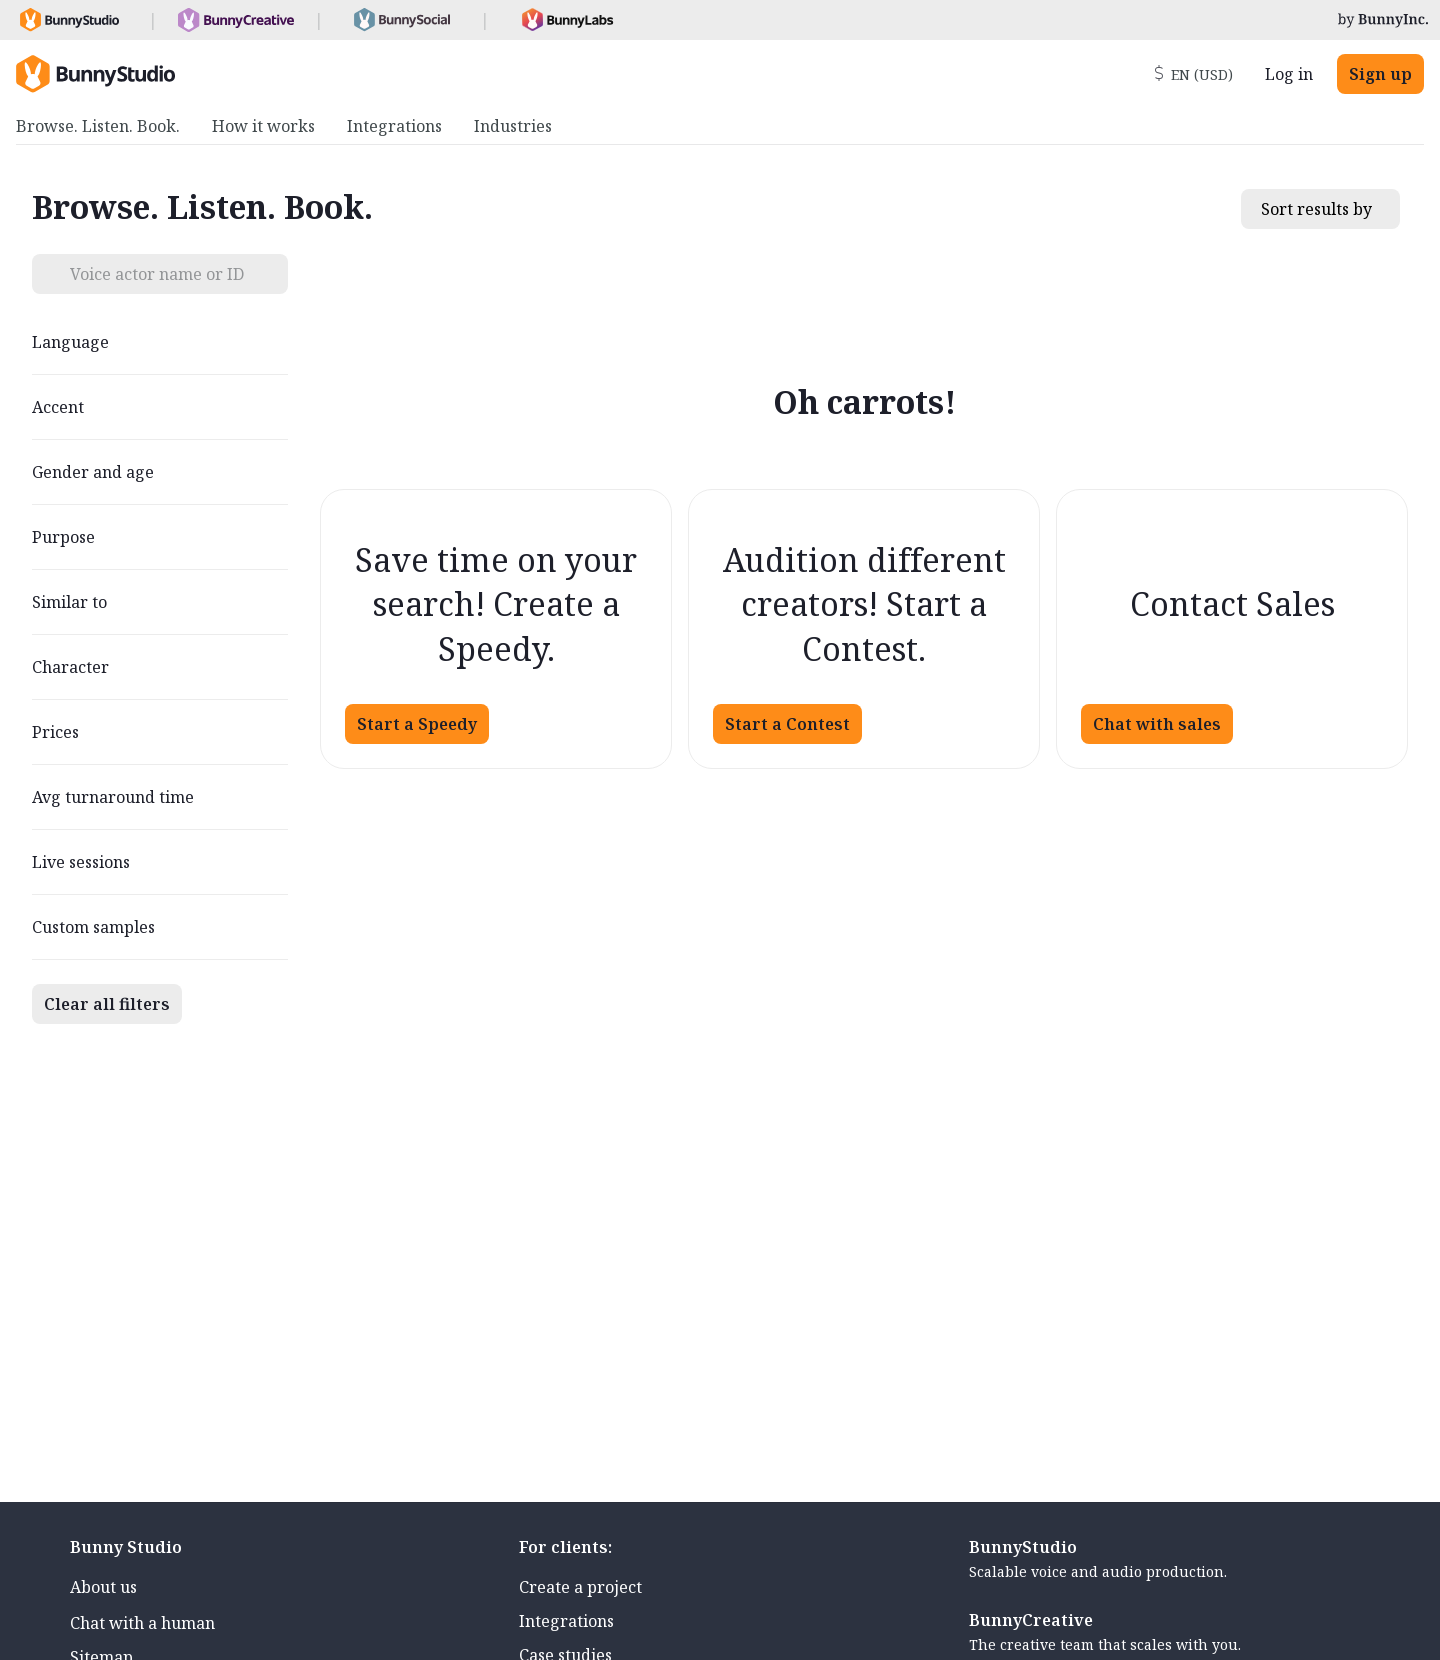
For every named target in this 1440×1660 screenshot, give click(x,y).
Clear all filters (107, 1004)
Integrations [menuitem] (394, 126)
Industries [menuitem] (513, 126)
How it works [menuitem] (263, 126)
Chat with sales (1157, 724)
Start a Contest (787, 724)
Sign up (1380, 74)
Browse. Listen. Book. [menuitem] (98, 126)
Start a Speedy (417, 724)
